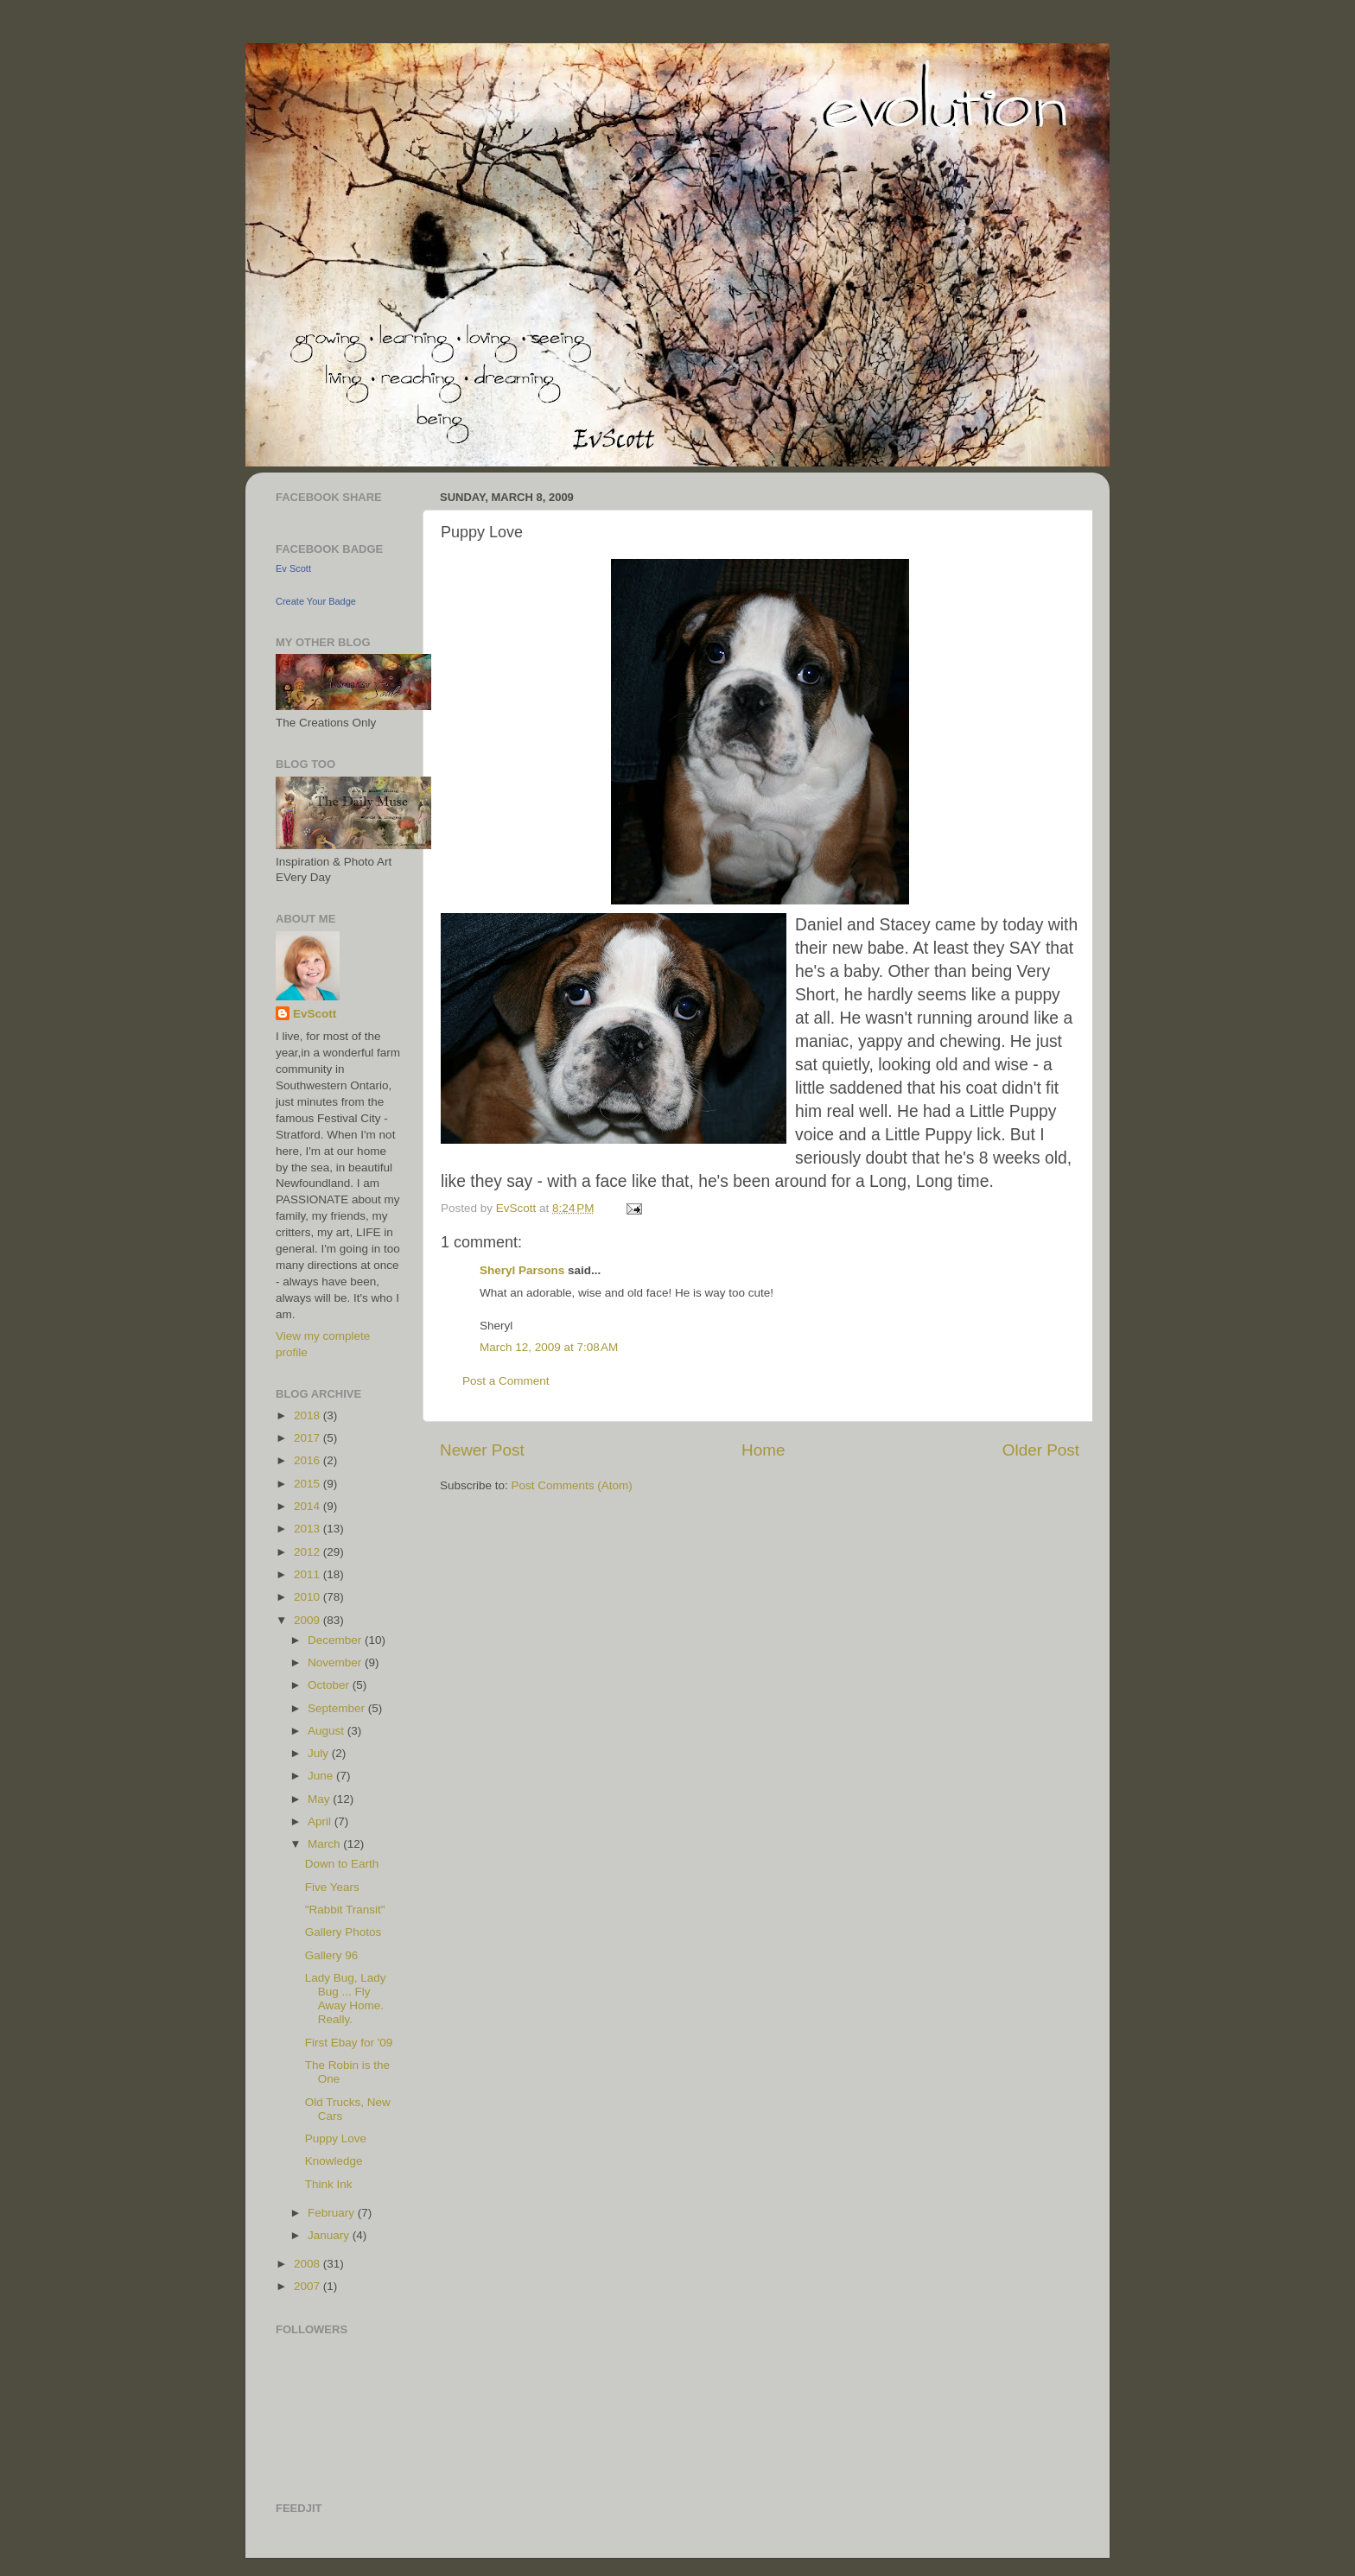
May (320, 1798)
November (336, 1662)
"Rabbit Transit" (345, 1909)
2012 (308, 1551)
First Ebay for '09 (349, 2042)
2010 (308, 1596)
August (327, 1730)
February (333, 2212)
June (322, 1775)
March (325, 1843)
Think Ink (329, 2184)
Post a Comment (506, 1380)
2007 (308, 2286)
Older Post (1040, 1450)
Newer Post (482, 1450)
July (320, 1753)
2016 (308, 1460)
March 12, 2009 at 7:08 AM (549, 1347)
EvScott (314, 1013)
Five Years (332, 1887)
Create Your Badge (316, 601)
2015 (308, 1483)
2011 (308, 1574)
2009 (308, 1620)
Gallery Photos (343, 1932)
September (338, 1708)
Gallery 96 (332, 1955)
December (336, 1640)
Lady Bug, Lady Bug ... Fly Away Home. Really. (345, 1999)
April (321, 1821)
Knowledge (334, 2160)
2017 (308, 1437)
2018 (308, 1415)
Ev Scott (293, 568)
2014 (308, 1506)
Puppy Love (335, 2138)
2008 (308, 2263)
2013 (308, 1528)
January (330, 2235)
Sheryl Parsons (522, 1270)
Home (763, 1450)
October (330, 1684)
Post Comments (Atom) (572, 1485)
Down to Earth (342, 1863)
